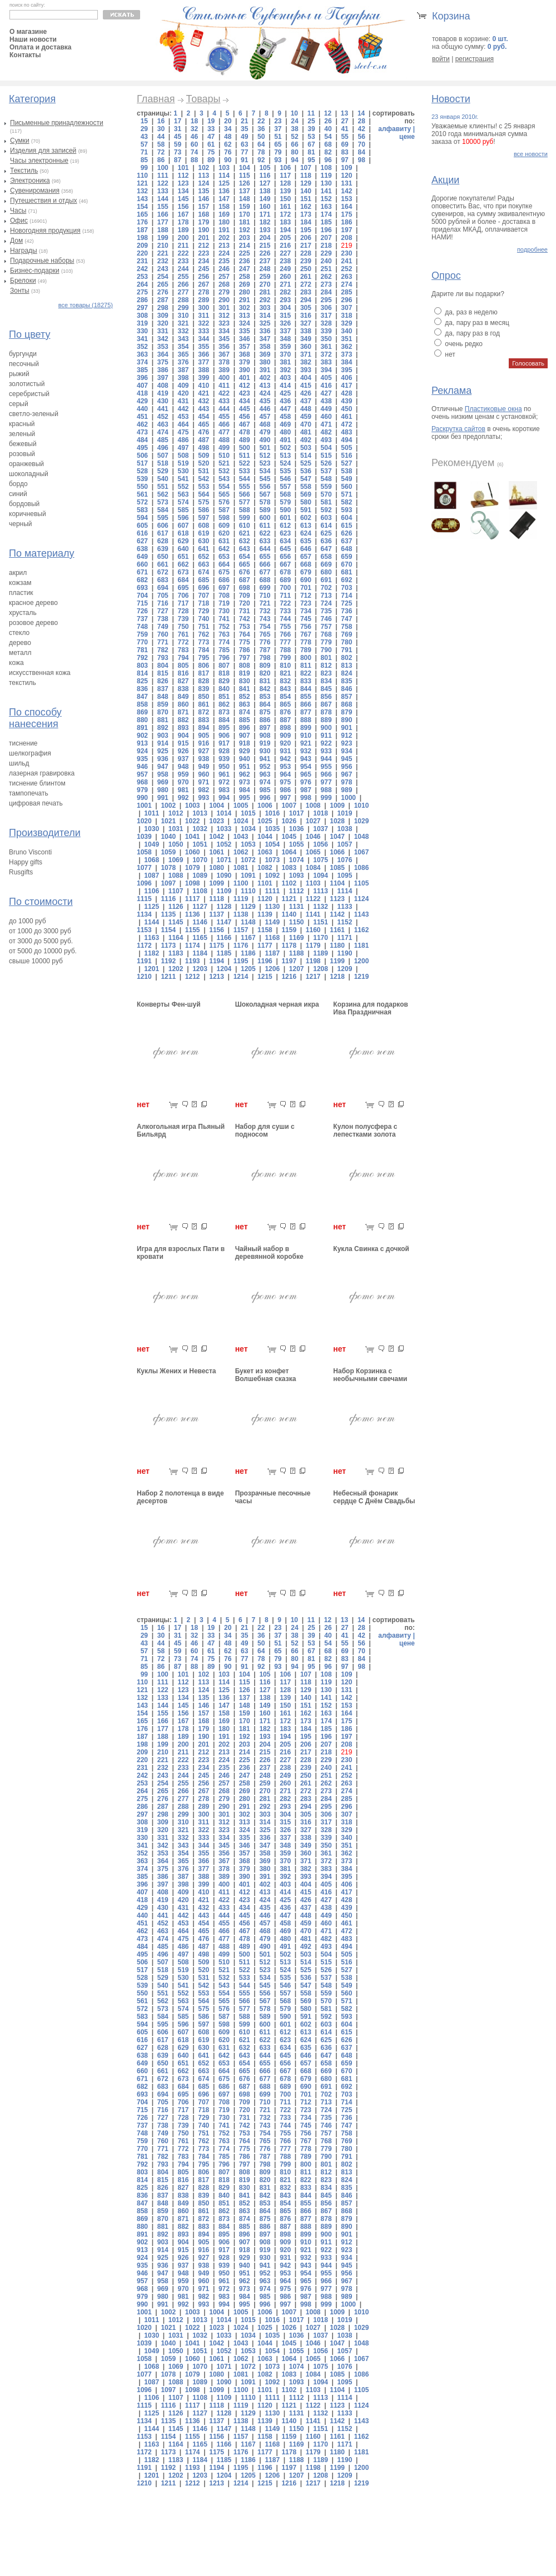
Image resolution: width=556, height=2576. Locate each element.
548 (326, 479)
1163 (151, 938)
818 (224, 673)
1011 (151, 813)
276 (162, 292)
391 (264, 370)
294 (305, 300)
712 (305, 595)
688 (264, 580)
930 (264, 751)
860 (182, 704)
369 (264, 354)
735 (326, 611)
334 (224, 331)
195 (305, 230)
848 (162, 697)
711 (285, 595)
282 (285, 292)
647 (326, 549)
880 (142, 720)
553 (203, 487)
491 (285, 440)
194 (285, 230)
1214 (241, 977)
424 (264, 393)
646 (305, 549)
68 (327, 144)
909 (285, 735)
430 (162, 401)
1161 (337, 930)
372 (326, 354)
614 (326, 525)
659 (346, 557)
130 (326, 183)
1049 (151, 844)
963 (264, 774)
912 (346, 735)
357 (244, 347)
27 (344, 121)
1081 (241, 868)
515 (326, 455)
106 (285, 168)
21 (244, 121)
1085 (337, 868)
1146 (199, 922)
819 (244, 673)
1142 (337, 914)
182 (264, 222)
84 (361, 152)
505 (346, 448)
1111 (272, 891)
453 (182, 417)
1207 (296, 969)
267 (203, 284)
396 (142, 378)
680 (326, 572)
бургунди (23, 354)
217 (305, 245)
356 (224, 347)
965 (305, 774)
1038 (345, 829)
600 (264, 518)
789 (305, 650)
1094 (320, 875)
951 (244, 767)
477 (224, 432)
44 (161, 137)
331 (162, 331)
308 (142, 315)
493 (326, 440)
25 (311, 121)
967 (346, 774)
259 (264, 277)
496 (162, 448)
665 (244, 564)
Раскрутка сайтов (458, 429)
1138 (241, 914)
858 (142, 704)
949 (203, 767)
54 (327, 137)
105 (264, 168)
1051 (199, 844)
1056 (320, 844)
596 (182, 518)
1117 (192, 899)
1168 (272, 938)
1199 (337, 961)
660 (142, 564)
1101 (264, 883)
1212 (192, 977)
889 (326, 720)
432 (203, 401)
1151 (320, 922)
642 (224, 549)
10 (294, 113)
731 (244, 611)
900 (326, 728)
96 (327, 160)
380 (264, 362)
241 (346, 261)
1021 (168, 821)
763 (224, 634)
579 (285, 502)
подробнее (532, 249)
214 (244, 245)
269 (244, 284)
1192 (168, 961)
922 (326, 743)
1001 (144, 805)
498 (203, 448)
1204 (224, 969)
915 (182, 743)
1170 (320, 938)
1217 (313, 977)
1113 (320, 891)
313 (244, 315)
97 (344, 160)
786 (244, 650)
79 (277, 152)
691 (326, 580)
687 (244, 580)
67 (311, 144)
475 (182, 432)
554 (224, 487)
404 (305, 378)
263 (346, 277)
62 (227, 144)
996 (264, 798)
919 (264, 743)
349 (305, 339)
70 (361, 144)
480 (285, 432)
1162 (361, 930)
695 (182, 588)
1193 (192, 961)
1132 (320, 907)
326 (285, 323)
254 (162, 277)
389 (224, 370)
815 (162, 673)
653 (224, 557)
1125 (151, 907)
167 (182, 214)
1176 (241, 945)
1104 (337, 883)
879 (346, 712)
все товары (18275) (85, 305)
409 (182, 385)
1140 (288, 914)
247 (244, 269)
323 (224, 323)
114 (224, 175)
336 (264, 331)
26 (327, 121)
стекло (19, 633)
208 (346, 238)
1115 (144, 899)
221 (162, 253)
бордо (18, 484)
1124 (361, 899)
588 (244, 510)
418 (142, 393)
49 (244, 137)
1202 (175, 969)
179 (203, 222)
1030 (151, 829)
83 (344, 152)
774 (224, 642)
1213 (216, 977)
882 (182, 720)
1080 (216, 868)
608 (203, 525)
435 (264, 401)
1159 (288, 930)
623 (285, 533)
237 (264, 261)
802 (346, 658)
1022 (192, 821)
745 (305, 619)
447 (285, 409)
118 (305, 175)
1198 (313, 961)
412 (244, 385)
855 (305, 697)
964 (285, 774)
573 (162, 502)
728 (182, 611)
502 (285, 448)
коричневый (27, 514)
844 (305, 689)
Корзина (451, 16)
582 (346, 502)
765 (264, 634)
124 (203, 183)
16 (161, 121)
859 (162, 704)
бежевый (23, 444)
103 (224, 168)
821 (285, 673)
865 (285, 704)
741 (224, 619)
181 (244, 222)
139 (285, 191)
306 (326, 308)
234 (203, 261)
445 (244, 409)
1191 (144, 961)
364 (162, 354)
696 (203, 588)
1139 (264, 914)
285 (346, 292)
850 (203, 697)
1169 (296, 938)
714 (346, 595)
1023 (216, 821)
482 (326, 432)
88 (194, 160)
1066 (337, 852)
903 (162, 735)
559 (326, 487)
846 (346, 689)
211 (182, 245)
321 (182, 323)
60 (194, 144)
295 (326, 300)
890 (346, 720)
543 (224, 479)
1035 (272, 829)
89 (211, 160)
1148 (248, 922)
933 (326, 751)
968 (142, 782)
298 (162, 308)
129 (305, 183)
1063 (264, 852)
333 (203, 331)
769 (346, 634)
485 (162, 440)
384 (346, 362)
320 (162, 323)
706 (182, 595)
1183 (175, 953)
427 (326, 393)
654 (244, 557)
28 (361, 121)
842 (264, 689)
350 (326, 339)
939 (224, 759)
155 (162, 207)
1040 (168, 837)
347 (264, 339)
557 (285, 487)
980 (162, 790)
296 (346, 300)
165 (142, 214)
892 (162, 728)
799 (285, 658)
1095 (345, 875)
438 (326, 401)
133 (162, 191)
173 (305, 214)
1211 (168, 977)
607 (182, 525)
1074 (296, 860)
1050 (175, 844)
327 (305, 323)
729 (203, 611)
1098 (192, 883)
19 (211, 121)
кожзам (20, 583)
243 (162, 269)
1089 (199, 875)
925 (162, 751)
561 (142, 494)
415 (305, 385)
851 (224, 697)
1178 (288, 945)
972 (224, 782)
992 (182, 798)
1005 (241, 805)
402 (264, 378)
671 (142, 572)
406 (346, 378)
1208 (320, 969)
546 (285, 479)
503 (305, 448)
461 (346, 417)
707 (203, 595)
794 (182, 658)
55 (344, 137)
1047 (337, 837)
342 (162, 339)
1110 (248, 891)
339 (326, 331)
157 (203, 207)
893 (182, 728)
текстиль (22, 683)
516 (346, 455)
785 (224, 650)
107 (305, 168)
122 (162, 183)
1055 (296, 844)
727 (162, 611)
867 (326, 704)
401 (244, 378)
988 (326, 790)
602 (305, 518)
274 (346, 284)
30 (161, 129)
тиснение (23, 743)
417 (346, 385)
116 (264, 175)
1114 (345, 891)
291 (244, 300)
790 (326, 650)
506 (142, 455)
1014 (224, 813)
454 (203, 417)
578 (264, 502)
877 (305, 712)
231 (142, 261)
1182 (151, 953)
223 (203, 253)
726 (142, 611)
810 (285, 665)
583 (142, 510)
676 (244, 572)
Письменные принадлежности (56, 123)
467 (244, 424)
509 (203, 455)
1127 (199, 907)
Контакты (25, 55)
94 (294, 160)
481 (305, 432)
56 (361, 137)
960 (203, 774)
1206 (272, 969)
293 (285, 300)
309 (162, 315)
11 (311, 113)
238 (285, 261)
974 (264, 782)
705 (162, 595)
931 (285, 751)
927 (203, 751)
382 (305, 362)
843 (285, 689)
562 (162, 494)
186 (346, 222)
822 (305, 673)
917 (224, 743)
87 (177, 160)
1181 (361, 945)
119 (326, 175)
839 (203, 689)
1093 (296, 875)
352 (142, 347)
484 (142, 440)
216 (285, 245)
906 (224, 735)
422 (224, 393)
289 (203, 300)
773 (203, 642)
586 (203, 510)
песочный (24, 364)
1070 (199, 860)
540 (162, 479)
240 (326, 261)
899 (305, 728)
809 (264, 665)
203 (244, 238)
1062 (241, 852)
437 (305, 401)
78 (261, 152)
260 (285, 277)
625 (326, 533)
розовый (22, 454)
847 (142, 697)
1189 (320, 953)
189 (182, 230)
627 (142, 541)
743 (264, 619)
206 (305, 238)
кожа (16, 663)
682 (142, 580)
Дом (16, 240)
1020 (144, 821)
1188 (296, 953)
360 (305, 347)
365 (182, 354)
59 (177, 144)
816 (182, 673)
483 (346, 432)
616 (142, 533)
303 (264, 308)
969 (162, 782)
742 (244, 619)
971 (203, 782)
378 (224, 362)
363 (142, 354)
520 (203, 463)
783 (182, 650)
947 (162, 767)
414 (285, 385)
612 (285, 525)
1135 (168, 914)
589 (264, 510)
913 (142, 743)
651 (182, 557)
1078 (168, 868)
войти (441, 59)
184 (305, 222)
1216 (288, 977)
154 (142, 207)
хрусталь (23, 613)
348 (285, 339)
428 (346, 393)
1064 (288, 852)
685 (203, 580)
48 (227, 137)
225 (244, 253)
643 (244, 549)
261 (305, 277)
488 (224, 440)
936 (162, 759)
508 (182, 455)
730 (224, 611)
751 (203, 627)
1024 (241, 821)
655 (264, 557)
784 (203, 650)
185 (326, 222)
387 (182, 370)
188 (162, 230)
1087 (151, 875)
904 (182, 735)
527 (346, 463)
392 (285, 370)
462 (142, 424)
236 (244, 261)
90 (227, 160)
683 (162, 580)
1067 (361, 852)
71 (144, 152)
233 (182, 261)
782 (162, 650)
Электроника (30, 180)
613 (305, 525)
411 (224, 385)
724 (326, 603)
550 (142, 487)
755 (285, 627)
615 (346, 525)
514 (305, 455)
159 (244, 207)
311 (203, 315)
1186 (248, 953)
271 (285, 284)
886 (264, 720)
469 (285, 424)
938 (203, 759)
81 (311, 152)
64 (261, 144)
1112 (296, 891)
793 (162, 658)
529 (162, 471)
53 (311, 137)
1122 (313, 899)
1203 (199, 969)
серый (18, 404)
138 (264, 191)
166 (162, 214)
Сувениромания (34, 190)
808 (244, 665)
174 (326, 214)
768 (326, 634)
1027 (313, 821)
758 (346, 627)
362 (346, 347)
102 (203, 168)
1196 (264, 961)
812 (326, 665)
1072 (248, 860)
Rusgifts (21, 872)
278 (203, 292)
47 (211, 137)
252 (346, 269)
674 (203, 572)
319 (142, 323)
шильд (19, 763)
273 (326, 284)
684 (182, 580)
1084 (313, 868)
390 (244, 370)
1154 (168, 930)
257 (224, 277)
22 (261, 121)
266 (182, 284)
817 (203, 673)
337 (285, 331)
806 (203, 665)
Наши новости (33, 39)
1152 (345, 922)
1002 (168, 805)
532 (224, 471)
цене (407, 137)
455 (224, 417)
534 (264, 471)
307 (346, 308)
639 (162, 549)
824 (346, 673)
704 (142, 595)
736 (346, 611)
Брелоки (23, 280)
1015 (248, 813)
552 (182, 487)
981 (182, 790)
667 (285, 564)
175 (346, 214)
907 (244, 735)
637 (346, 541)
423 (244, 393)
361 (326, 347)
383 (326, 362)
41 (344, 129)
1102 (288, 883)
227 (285, 253)
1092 (272, 875)
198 (142, 238)
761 (182, 634)
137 (244, 191)
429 (142, 401)
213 (224, 245)
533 (244, 471)
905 (203, 735)
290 (224, 300)
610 (244, 525)
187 (142, 230)
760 (162, 634)
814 (142, 673)
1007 (288, 805)
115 (244, 175)
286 (142, 300)
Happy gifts (25, 862)
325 (264, 323)
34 (227, 129)
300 (203, 308)
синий (18, 494)
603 (326, 518)
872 (203, 712)
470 (305, 424)
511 (244, 455)
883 (203, 720)
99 (144, 168)
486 (182, 440)
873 (224, 712)
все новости (531, 154)
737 (142, 619)
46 (194, 137)
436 (285, 401)
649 (142, 557)
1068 (151, 860)
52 (294, 137)
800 (305, 658)
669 (326, 564)
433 (224, 401)
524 (285, 463)
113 (203, 175)
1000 (348, 798)
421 (203, 393)
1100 (241, 883)
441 (162, 409)
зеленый (22, 434)
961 (224, 774)
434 (244, 401)
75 (211, 152)
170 (244, 214)
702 (326, 588)
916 (203, 743)
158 (224, 207)
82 (327, 152)
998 (305, 798)
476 (203, 432)
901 (346, 728)
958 (162, 774)
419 (162, 393)
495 (142, 448)
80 (294, 152)
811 (305, 665)
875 (264, 712)
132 (142, 191)
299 (182, 308)
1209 (345, 969)
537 (326, 471)
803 (142, 665)
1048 (361, 837)
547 (305, 479)
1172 (144, 945)
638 (142, 549)
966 (326, 774)
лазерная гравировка (42, 773)
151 (305, 199)
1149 (272, 922)
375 (162, 362)
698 (244, 588)
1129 (248, 907)
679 (305, 572)
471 (326, 424)
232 (162, 261)
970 (182, 782)
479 (264, 432)
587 (224, 510)
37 (277, 129)
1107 (175, 891)
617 (162, 533)
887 (285, 720)
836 (142, 689)
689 (285, 580)
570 (326, 494)
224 (224, 253)
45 (177, 137)
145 (182, 199)
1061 (216, 852)
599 (244, 518)
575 (203, 502)
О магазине (28, 32)
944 (326, 759)
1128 (224, 907)
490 (264, 440)
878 (326, 712)
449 (326, 409)
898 (285, 728)
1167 (248, 938)
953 (285, 767)
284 (326, 292)
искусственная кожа (40, 673)
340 (346, 331)
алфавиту (394, 129)
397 (162, 378)
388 (203, 370)
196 (326, 230)
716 (162, 603)
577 (244, 502)
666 (264, 564)
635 (305, 541)
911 (326, 735)
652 (203, 557)
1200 (361, 961)
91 (244, 160)
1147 (224, 922)
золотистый (26, 384)
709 (244, 595)
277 (182, 292)
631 (224, 541)
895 (224, 728)
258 (244, 277)
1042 (216, 837)
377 (203, 362)
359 (285, 347)
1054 (272, 844)
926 (182, 751)
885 (244, 720)
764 (244, 634)
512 (264, 455)
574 (182, 502)
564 (203, 494)
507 (162, 455)
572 (142, 502)
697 (224, 588)
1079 (192, 868)
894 (203, 728)
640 (182, 549)
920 (285, 743)
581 (326, 502)
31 (177, 129)
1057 (345, 844)
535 (285, 471)
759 (142, 634)
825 (142, 681)
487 (203, 440)
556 (264, 487)
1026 (288, 821)
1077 (144, 868)
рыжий (19, 374)
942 (285, 759)
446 (264, 409)
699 (264, 588)
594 (142, 518)
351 (346, 339)
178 (182, 222)
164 (346, 207)
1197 (288, 961)
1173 (168, 945)
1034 (248, 829)
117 (285, 175)
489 (244, 440)
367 (224, 354)
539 (142, 479)
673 (182, 572)
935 (142, 759)
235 (224, 261)
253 (142, 277)
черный (20, 524)
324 (244, 323)
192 (244, 230)
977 (326, 782)
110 (142, 175)
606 (162, 525)
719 (224, 603)
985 (264, 790)
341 (142, 339)
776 (264, 642)
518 (162, 463)
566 (244, 494)
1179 (313, 945)
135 (203, 191)
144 (162, 199)
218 (326, 245)
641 (203, 549)
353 (162, 347)
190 (203, 230)
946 (142, 767)
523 (264, 463)
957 (142, 774)
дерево (20, 643)
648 (346, 549)
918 (244, 743)
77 (244, 152)
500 (244, 448)
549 (346, 479)
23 (277, 121)
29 (144, 129)
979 (142, 790)
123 (182, 183)
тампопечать (28, 793)
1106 (151, 891)
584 (162, 510)
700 (285, 588)
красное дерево (33, 603)
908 (264, 735)
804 (162, 665)
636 (326, 541)
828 (203, 681)
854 (285, 697)
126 (244, 183)
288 (182, 300)
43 (144, 137)
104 (244, 168)
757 (326, 627)
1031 (175, 829)
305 (305, 308)
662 (182, 564)
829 (224, 681)
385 (142, 370)
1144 (151, 922)
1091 (248, 875)
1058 (144, 852)
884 (224, 720)
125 (224, 183)
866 (305, 704)
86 (161, 160)
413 (264, 385)
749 (162, 627)
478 (244, 432)
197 (346, 230)
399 (203, 378)
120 (346, 175)
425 (285, 393)
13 (344, 113)
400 (224, 378)
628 (162, 541)
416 (326, 385)
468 (264, 424)
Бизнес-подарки (34, 270)
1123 (337, 899)
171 (264, 214)
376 (182, 362)
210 (162, 245)
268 (224, 284)
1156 (216, 930)
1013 (199, 813)
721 (264, 603)
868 (346, 704)
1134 (144, 914)
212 (203, 245)
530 (182, 471)
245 (203, 269)
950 (224, 767)
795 (203, 658)
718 (203, 603)
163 (326, 207)
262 (326, 277)
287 (162, 300)
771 (162, 642)
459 (305, 417)
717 (182, 603)
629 (182, 541)
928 (224, 751)
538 (346, 471)
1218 (337, 977)
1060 (192, 852)
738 (162, 619)
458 (285, 417)
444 (224, 409)
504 (326, 448)
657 (305, 557)
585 (182, 510)
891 (142, 728)
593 (346, 510)
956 (346, 767)
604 (346, 518)
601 (285, 518)
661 (162, 564)
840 (224, 689)
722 (285, 603)
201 (203, 238)
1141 (313, 914)
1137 (216, 914)
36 (261, 129)
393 (305, 370)
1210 (144, 977)
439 (346, 401)
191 (224, 230)
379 (244, 362)
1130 (272, 907)
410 (203, 385)
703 (346, 588)
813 (346, 665)
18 (194, 121)
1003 (192, 805)
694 (162, 588)
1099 (216, 883)
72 (161, 152)
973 (244, 782)
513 (285, 455)
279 (224, 292)
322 (203, 323)
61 (211, 144)
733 (285, 611)
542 (203, 479)
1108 (199, 891)
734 (305, 611)
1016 (272, 813)
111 (162, 175)
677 (264, 572)
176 (142, 222)
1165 (199, 938)
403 (285, 378)
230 (346, 253)
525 (305, 463)
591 (305, 510)
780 (346, 642)
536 (305, 471)
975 (285, 782)
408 (162, 385)
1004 (216, 805)
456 (244, 417)
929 (244, 751)
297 (142, 308)
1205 (248, 969)
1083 (288, 868)
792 (142, 658)
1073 (272, 860)
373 (346, 354)
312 (224, 315)
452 (162, 417)
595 (162, 518)
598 (224, 518)
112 (182, 175)
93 (277, 160)
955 (326, 767)
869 (142, 712)
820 (264, 673)
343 (182, 339)
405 (326, 378)
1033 (224, 829)
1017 (296, 813)
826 (162, 681)
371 (305, 354)
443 (203, 409)
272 (305, 284)
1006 (264, 805)
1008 (313, 805)
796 (224, 658)
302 (244, 308)
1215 (264, 977)
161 (285, 207)
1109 (224, 891)
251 (326, 269)
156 (182, 207)
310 (182, 315)
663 (203, 564)
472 (346, 424)
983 (224, 790)
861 (203, 704)
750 (182, 627)
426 (305, 393)
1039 (144, 837)
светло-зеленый (33, 414)
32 (194, 129)
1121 (288, 899)
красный (22, 424)
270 (264, 284)
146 (203, 199)
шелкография (30, 753)
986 (285, 790)
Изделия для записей (43, 150)
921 (305, 743)
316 (305, 315)
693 (142, 588)
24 (294, 121)
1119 (241, 899)
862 (224, 704)
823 (326, 673)
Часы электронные (39, 160)
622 (264, 533)
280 (244, 292)
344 (203, 339)
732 (264, 611)
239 (305, 261)
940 (244, 759)
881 (162, 720)
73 (177, 152)
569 (305, 494)
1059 (168, 852)
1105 (361, 883)
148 (244, 199)
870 (162, 712)
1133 (345, 907)
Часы (18, 210)
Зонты (19, 290)
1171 (345, 938)
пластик (21, 593)
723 (305, 603)
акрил (18, 573)
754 (264, 627)
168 (203, 214)
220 (142, 253)
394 (326, 370)
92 (261, 160)
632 (244, 541)
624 (305, 533)
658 (326, 557)
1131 (296, 907)
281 (264, 292)
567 (264, 494)
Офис (19, 220)
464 (182, 424)
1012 (175, 813)
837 (162, 689)
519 (182, 463)
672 (162, 572)
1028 (337, 821)
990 (142, 798)
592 (326, 510)
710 (264, 595)
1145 (175, 922)
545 (264, 479)
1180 (337, 945)
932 (305, 751)
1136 (192, 914)
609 (224, 525)
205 (285, 238)
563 (182, 494)
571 (346, 494)
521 (224, 463)
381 (285, 362)
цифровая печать (36, 803)
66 (294, 144)
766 (285, 634)
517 (142, 463)
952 (264, 767)
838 (182, 689)
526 (326, 463)
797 (244, 658)
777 (285, 642)
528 (142, 471)
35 (244, 129)
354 (182, 347)
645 (285, 549)
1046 (313, 837)
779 (326, 642)
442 (182, 409)
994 (224, 798)
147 (224, 199)
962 (244, 774)
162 (305, 207)
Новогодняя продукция (45, 230)
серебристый (29, 394)
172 (285, 214)
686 (224, 580)
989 (346, 790)
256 (203, 277)
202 (224, 238)
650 (162, 557)
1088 (175, 875)
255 (182, 277)
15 (144, 121)
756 (305, 627)
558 (305, 487)
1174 (192, 945)
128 (285, 183)
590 (285, 510)
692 (346, 580)
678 (285, 572)
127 (264, 183)
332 (182, 331)
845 (326, 689)
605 (142, 525)
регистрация (474, 59)
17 (177, 121)
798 (264, 658)
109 (346, 168)
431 (182, 401)
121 (142, 183)
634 (285, 541)
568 (285, 494)
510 (224, 455)
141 (326, 191)
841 (244, 689)
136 (224, 191)
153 (346, 199)
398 (182, 378)
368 (244, 354)
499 (224, 448)
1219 (361, 977)
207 (326, 238)
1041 (192, 837)
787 (264, 650)
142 (346, 191)
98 (361, 160)
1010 (361, 805)
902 (142, 735)
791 (346, 650)
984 (244, 790)
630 (203, 541)
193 (264, 230)
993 (203, 798)
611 (264, 525)
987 (305, 790)
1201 (151, 969)
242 (142, 269)
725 (346, 603)
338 (305, 331)
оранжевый (26, 464)
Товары (203, 98)
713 (326, 595)
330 (142, 331)
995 (244, 798)
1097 (168, 883)
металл (20, 653)
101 (182, 168)
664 (224, 564)
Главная (156, 98)
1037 (320, 829)
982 (203, 790)
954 (305, 767)
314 (264, 315)
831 (264, 681)
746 (326, 619)
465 (203, 424)
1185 (224, 953)
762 (203, 634)
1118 (216, 899)
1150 (296, 922)
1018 (320, 813)
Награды (23, 250)
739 (182, 619)
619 (203, 533)
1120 (264, 899)
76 (227, 152)
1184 (199, 953)
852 (244, 697)
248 (264, 269)
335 (244, 331)
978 (346, 782)
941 (264, 759)
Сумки (19, 140)
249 (285, 269)
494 (346, 440)
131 (346, 183)
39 (311, 129)
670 (346, 564)
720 (244, 603)
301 (224, 308)
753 (244, 627)
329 (346, 323)
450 (346, 409)
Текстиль (24, 170)
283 (305, 292)
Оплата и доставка (40, 47)
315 (285, 315)
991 (162, 798)
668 (305, 564)
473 (142, 432)
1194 (216, 961)
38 (294, 129)
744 (285, 619)
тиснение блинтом (37, 783)
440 (142, 409)
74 (194, 152)
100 (162, 168)
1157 (241, 930)
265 (162, 284)
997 (285, 798)
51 (277, 137)
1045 (288, 837)
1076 (345, 860)
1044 (264, 837)
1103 (313, 883)
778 (305, 642)
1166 (224, 938)
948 (182, 767)
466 (224, 424)
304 (285, 308)
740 (203, 619)
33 (211, 129)
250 (305, 269)
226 (264, 253)
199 (162, 238)
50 (261, 137)
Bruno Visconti (30, 852)
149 (264, 199)
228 (305, 253)
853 (264, 697)
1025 (264, 821)
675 (224, 572)
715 (142, 603)
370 (285, 354)
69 (344, 144)
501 (264, 448)
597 (203, 518)
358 (264, 347)
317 (326, 315)
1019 (345, 813)
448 (305, 409)
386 (162, 370)
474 (162, 432)
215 (264, 245)
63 (244, 144)
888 (305, 720)
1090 (224, 875)
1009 (337, 805)
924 (142, 751)
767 (305, 634)
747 (346, 619)
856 (326, 697)
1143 (361, 914)
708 (224, 595)
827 (182, 681)
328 (326, 323)
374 (142, 362)
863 (244, 704)
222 (182, 253)
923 (346, 743)
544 (244, 479)
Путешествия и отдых (43, 200)
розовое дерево (33, 623)
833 (305, 681)
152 (326, 199)
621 (244, 533)
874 (244, 712)
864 (264, 704)
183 (285, 222)
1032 (199, 829)
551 (162, 487)
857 (346, 697)
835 (346, 681)
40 (327, 129)
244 (182, 269)
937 (182, 759)
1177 (264, 945)
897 (264, 728)
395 (346, 370)
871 (182, 712)
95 (311, 160)
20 (227, 121)
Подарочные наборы (42, 260)
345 (224, 339)
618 (182, 533)
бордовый (24, 504)
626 (346, 533)
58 (161, 144)
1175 (216, 945)
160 (264, 207)
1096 (144, 883)
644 (264, 549)
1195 (241, 961)
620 (224, 533)
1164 (175, 938)
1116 (168, 899)
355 (203, 347)
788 (285, 650)
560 (346, 487)
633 (264, 541)
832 (285, 681)
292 (264, 300)
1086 (361, 868)
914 (162, 743)
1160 (313, 930)
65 (277, 144)
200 (182, 238)
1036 (296, 829)
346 (244, 339)
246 (224, 269)
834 (326, 681)
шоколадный (28, 474)
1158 (264, 930)
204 (264, 238)
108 (326, 168)
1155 (192, 930)
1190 (345, 953)
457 (264, 417)
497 (182, 448)
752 (224, 627)
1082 (264, 868)
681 (346, 572)
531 (203, 471)
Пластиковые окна (493, 409)
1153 (144, 930)
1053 (248, 844)
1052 (224, 844)
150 (285, 199)
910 (305, 735)
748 (142, 627)
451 (142, 417)
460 (326, 417)
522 (244, 463)
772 (182, 642)
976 (305, 782)
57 (144, 144)
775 (244, 642)
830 (244, 681)
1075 (320, 860)
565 (224, 494)
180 (224, 222)
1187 (272, 953)
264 (142, 284)
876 (285, 712)
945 (346, 759)
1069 (175, 860)
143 (142, 199)
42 (361, 129)
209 (142, 245)
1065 (313, 852)
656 (285, 557)
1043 (241, 837)
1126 (175, 907)
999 (326, 798)
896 (244, 728)
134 (182, 191)
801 (326, 658)
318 (346, 315)
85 (144, 160)
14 (361, 113)
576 (224, 502)
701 (305, 588)
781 (142, 650)
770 (142, 642)
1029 (361, 821)
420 (182, 393)
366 (203, 354)
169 (224, 214)
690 (305, 580)
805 (182, 665)
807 (224, 665)
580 (305, 502)
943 (305, 759)
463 (162, 424)
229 (326, 253)
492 (305, 440)
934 (346, 751)
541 (182, 479)
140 (305, 191)
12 (327, 113)
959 (182, 774)
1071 (224, 860)
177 (162, 222)
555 (244, 487)
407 (142, 385)
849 (182, 697)
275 (142, 292)
